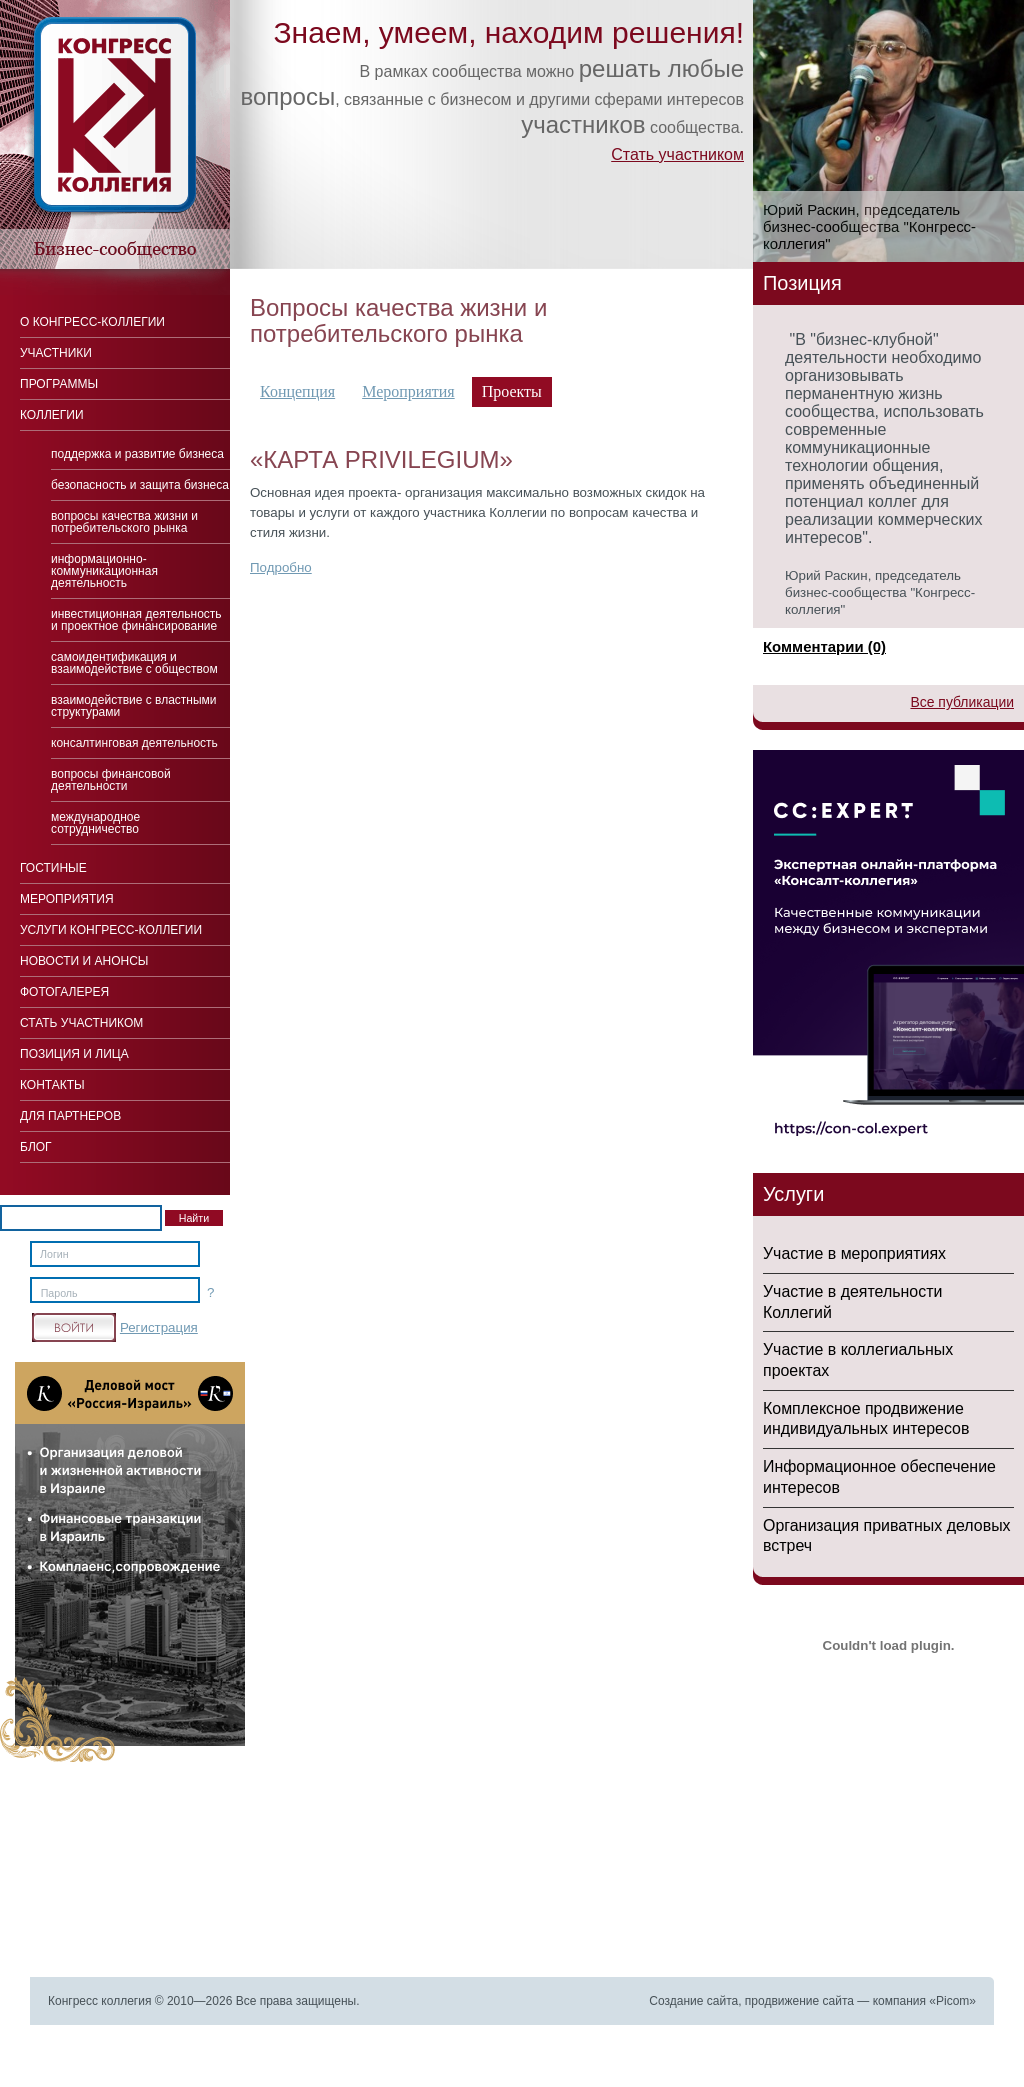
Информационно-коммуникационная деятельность (104, 571)
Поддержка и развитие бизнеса (137, 454)
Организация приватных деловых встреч (887, 1536)
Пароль (59, 1293)
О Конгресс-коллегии (92, 322)
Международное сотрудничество (95, 823)
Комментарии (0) (824, 646)
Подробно (281, 567)
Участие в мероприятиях (854, 1253)
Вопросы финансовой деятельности (111, 780)
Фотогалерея (64, 992)
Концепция (297, 391)
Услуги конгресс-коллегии (111, 930)
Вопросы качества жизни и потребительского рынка (124, 522)
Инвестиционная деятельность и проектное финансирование (136, 620)
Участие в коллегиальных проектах (858, 1360)
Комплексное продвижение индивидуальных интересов (866, 1419)
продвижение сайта (799, 2001)
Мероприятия (408, 391)
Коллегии (52, 415)
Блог (36, 1147)
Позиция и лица (74, 1054)
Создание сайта (693, 2001)
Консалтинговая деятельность (134, 743)
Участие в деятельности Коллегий (852, 1302)
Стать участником (677, 154)
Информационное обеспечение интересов (879, 1477)
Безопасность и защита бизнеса (140, 485)
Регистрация (159, 1327)
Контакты (52, 1085)
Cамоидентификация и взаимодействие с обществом (134, 663)
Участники (56, 353)
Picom (952, 2001)
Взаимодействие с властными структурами (134, 706)
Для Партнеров (70, 1116)
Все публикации (962, 702)
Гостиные (53, 868)
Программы (59, 384)
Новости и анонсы (84, 961)
